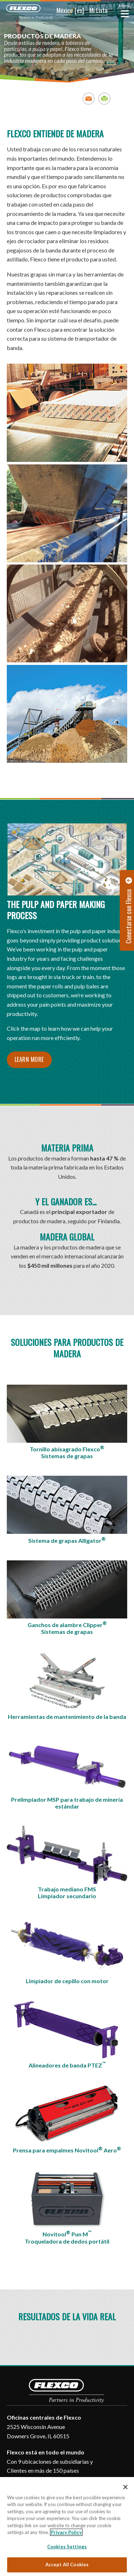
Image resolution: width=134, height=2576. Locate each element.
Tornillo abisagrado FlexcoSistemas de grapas (67, 1452)
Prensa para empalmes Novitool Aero (67, 2150)
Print (104, 98)
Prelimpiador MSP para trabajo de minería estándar (67, 1803)
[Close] (125, 2487)
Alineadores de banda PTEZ (67, 2065)
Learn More (29, 1059)
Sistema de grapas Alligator (67, 1540)
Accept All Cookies (67, 2564)
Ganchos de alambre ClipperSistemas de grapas (67, 1627)
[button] (60, 10)
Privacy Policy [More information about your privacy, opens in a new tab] (66, 2532)
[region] (67, 2526)
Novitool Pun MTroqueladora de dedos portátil (67, 2237)
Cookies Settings (67, 2546)
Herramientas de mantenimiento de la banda (67, 1716)
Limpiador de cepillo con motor (67, 1980)
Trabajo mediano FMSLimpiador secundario (67, 1892)
